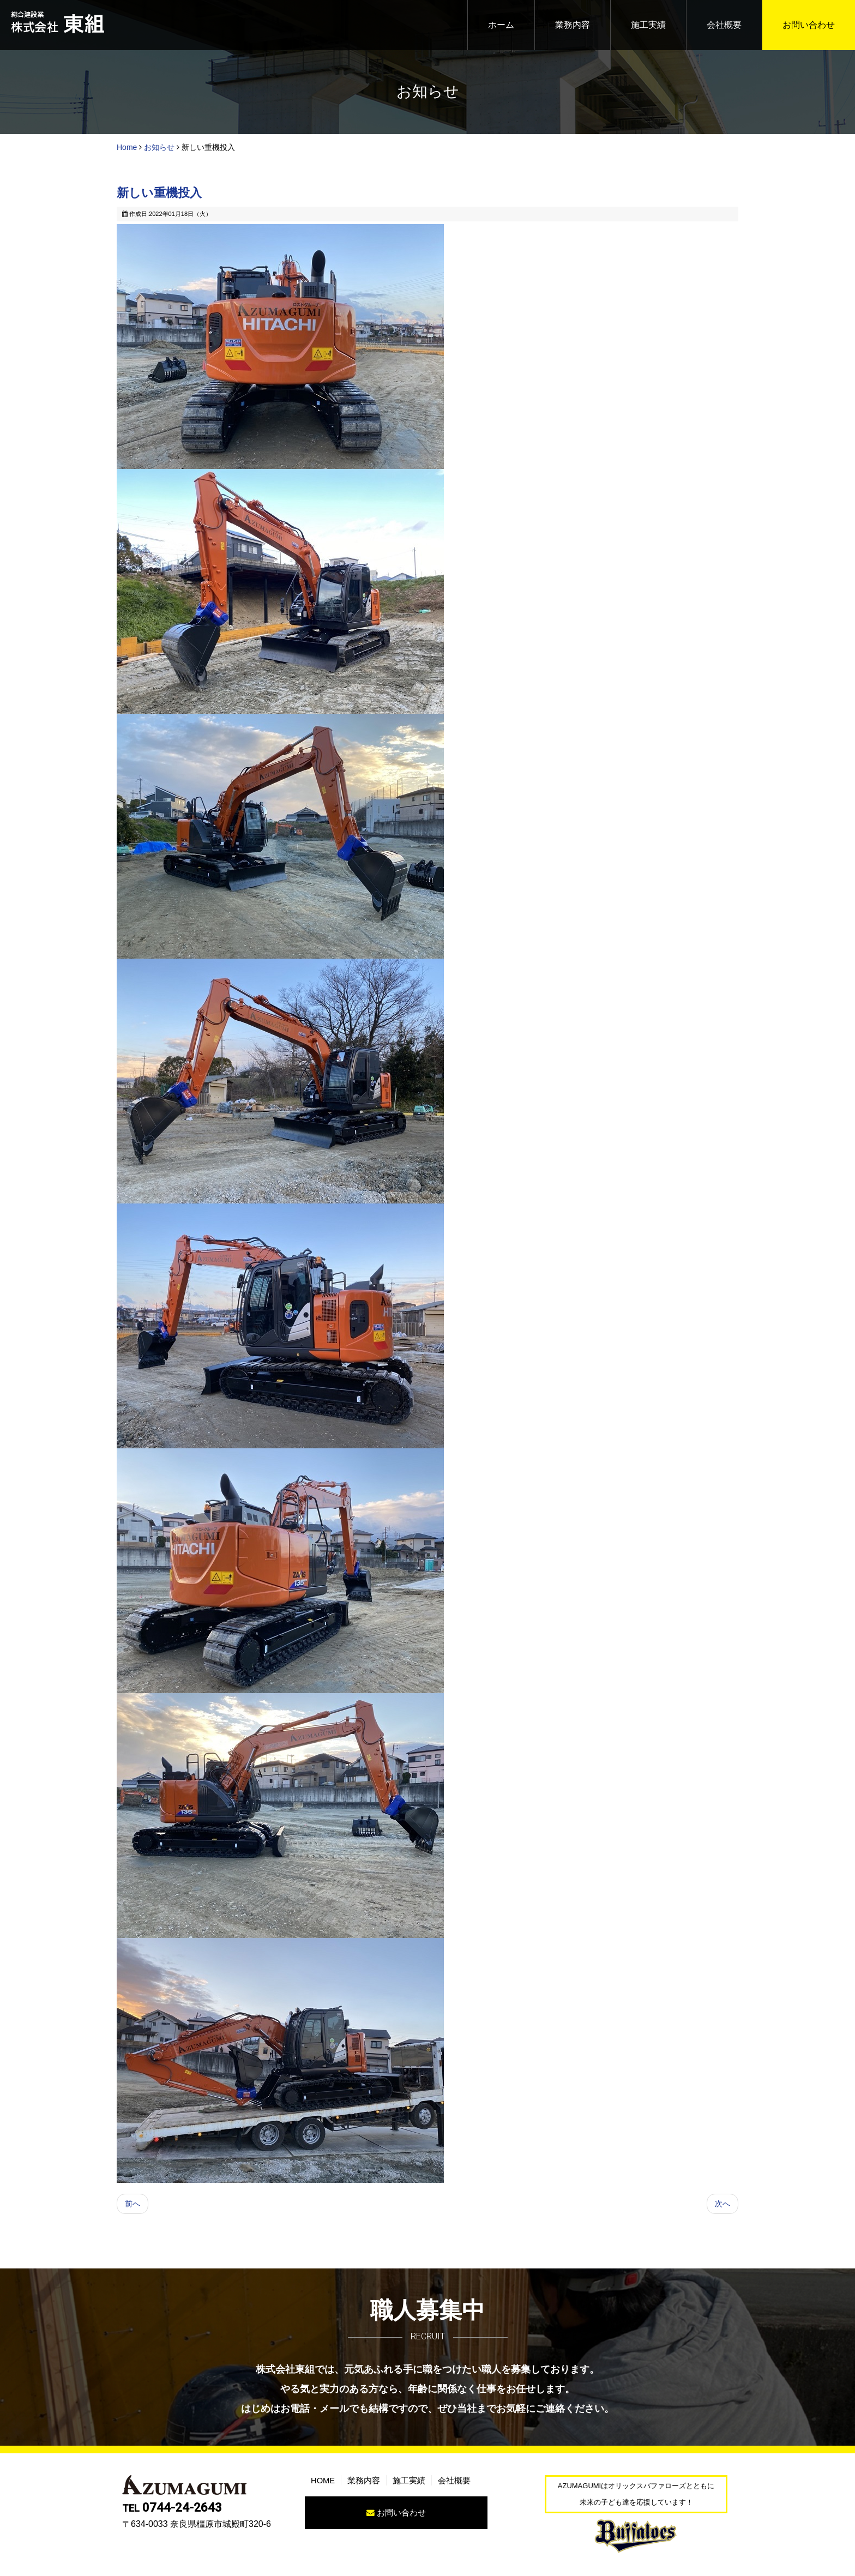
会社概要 (724, 24)
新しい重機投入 (159, 194)
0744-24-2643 (172, 2513)
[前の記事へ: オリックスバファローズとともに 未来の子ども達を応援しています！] (133, 2208)
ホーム (501, 24)
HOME (324, 2486)
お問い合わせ (808, 24)
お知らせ (159, 147)
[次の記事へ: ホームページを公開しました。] (721, 2208)
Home (127, 147)
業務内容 (572, 24)
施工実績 (648, 24)
